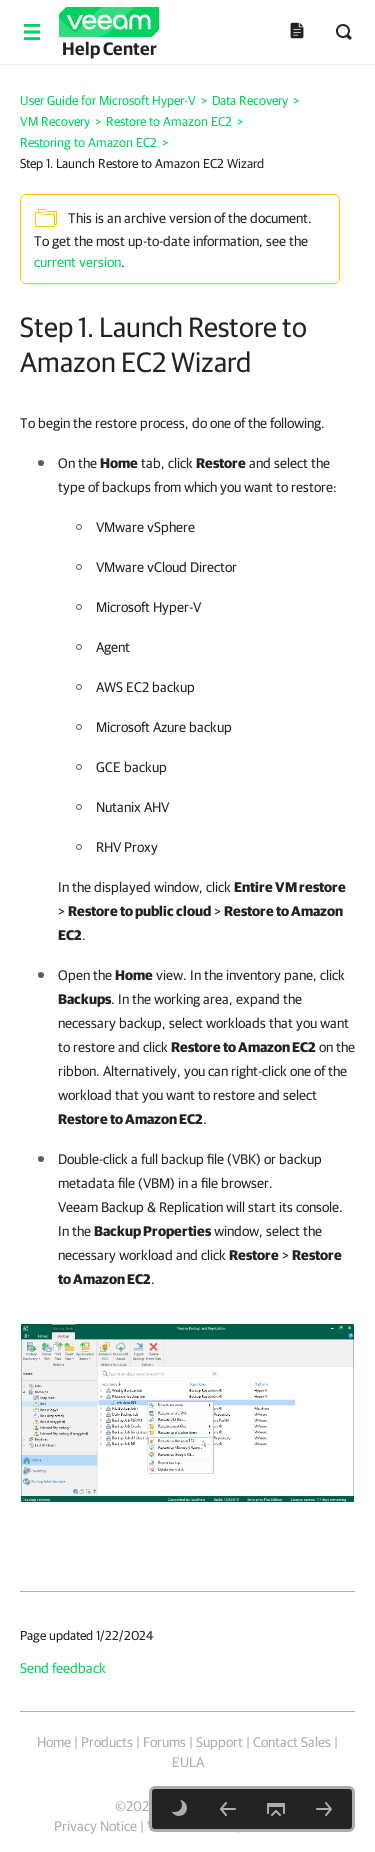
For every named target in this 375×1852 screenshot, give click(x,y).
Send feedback (63, 1668)
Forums (164, 1742)
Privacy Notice (95, 1826)
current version (77, 262)
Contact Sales (292, 1742)
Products (107, 1742)
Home (54, 1742)
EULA (188, 1762)
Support (219, 1742)
